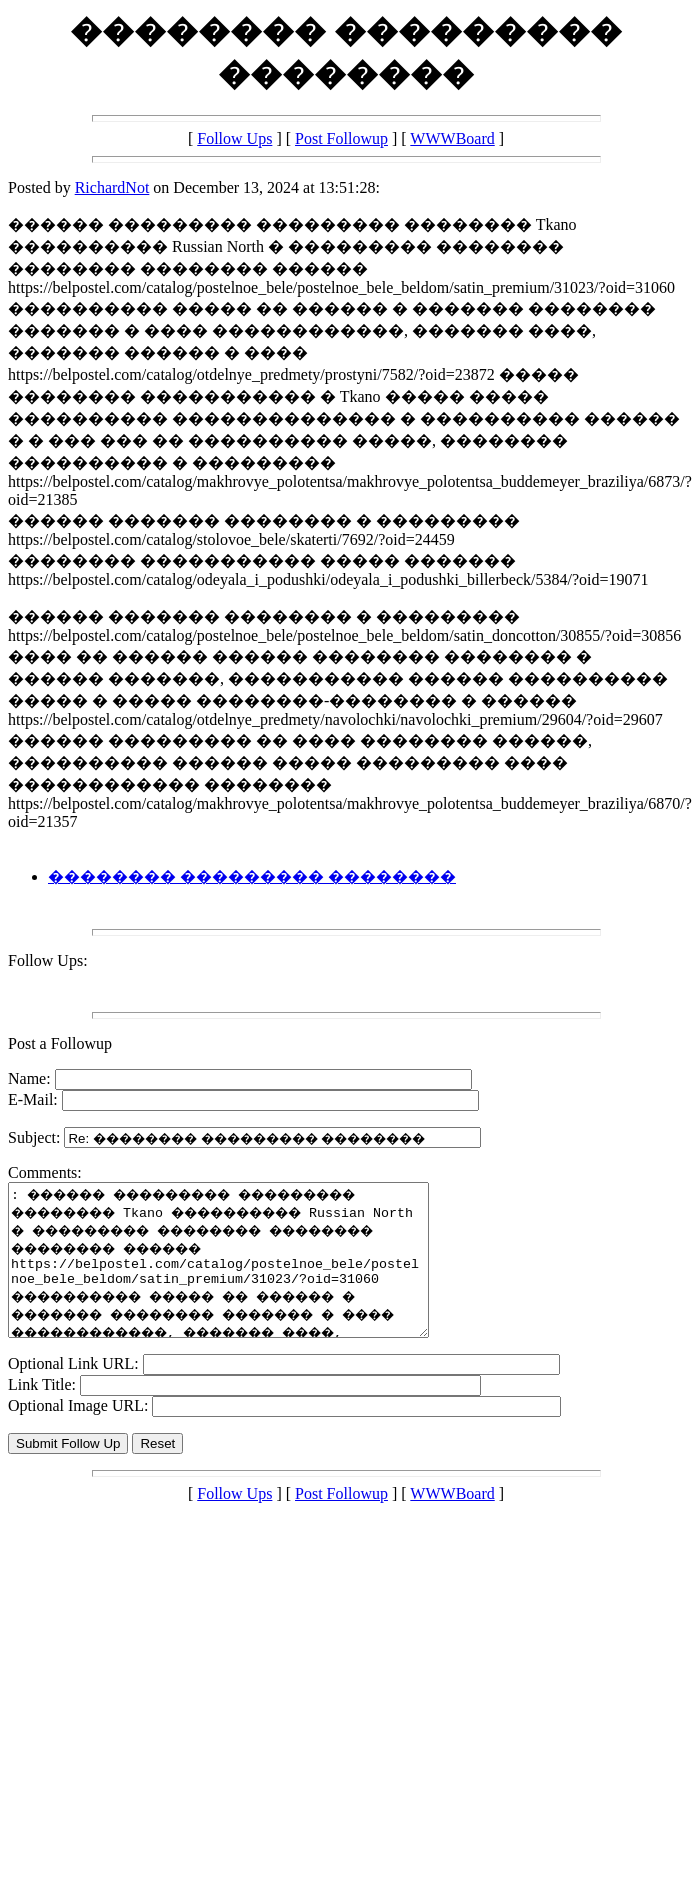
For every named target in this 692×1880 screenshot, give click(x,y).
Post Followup (341, 138)
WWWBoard (452, 138)
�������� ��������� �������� (252, 876)
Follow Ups (234, 138)
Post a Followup (60, 1043)
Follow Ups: (48, 960)
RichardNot (112, 187)
